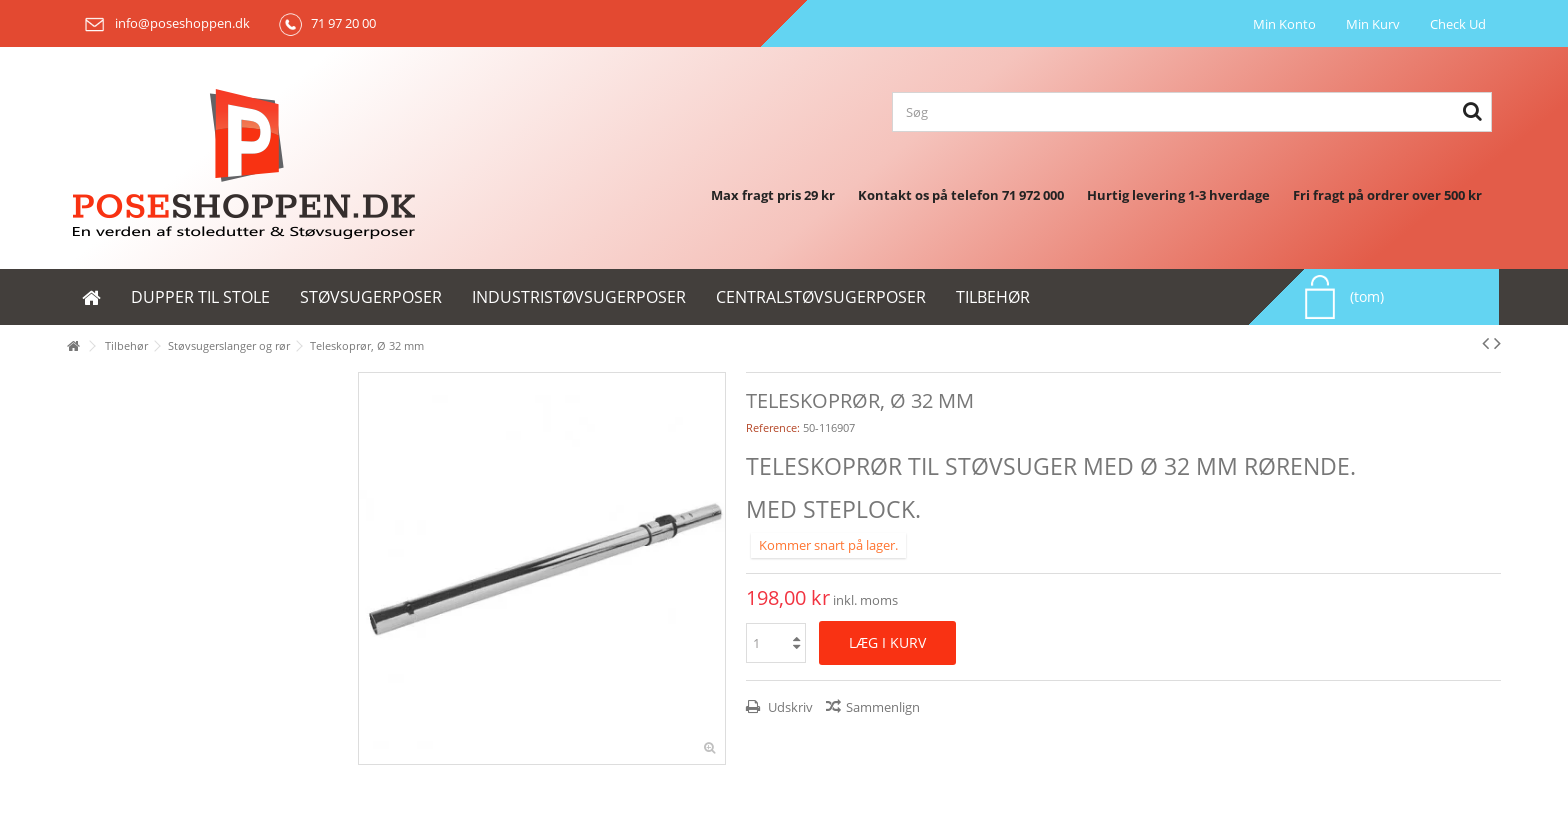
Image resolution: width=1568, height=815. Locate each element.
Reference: (773, 427)
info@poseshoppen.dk (163, 23)
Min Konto (1284, 24)
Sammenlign (883, 707)
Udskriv (789, 707)
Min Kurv (1373, 24)
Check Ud (1458, 24)
